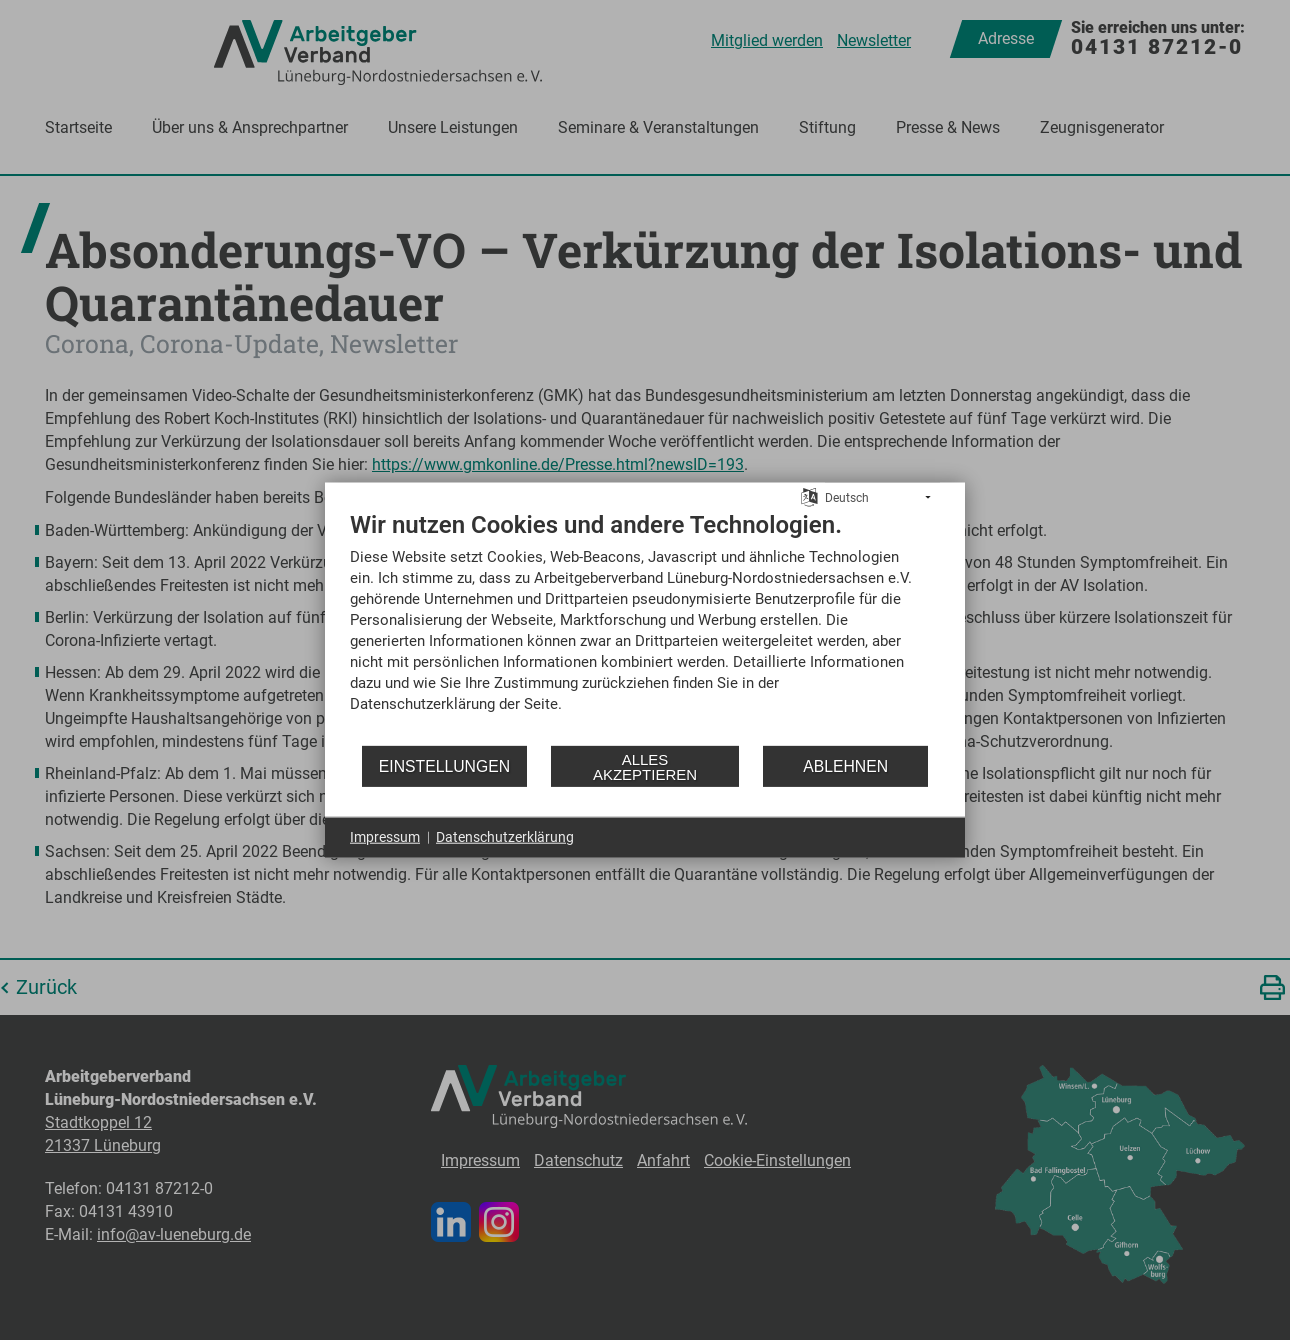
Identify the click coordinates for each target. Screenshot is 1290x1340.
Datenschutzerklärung (505, 837)
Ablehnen (845, 765)
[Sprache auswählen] (809, 496)
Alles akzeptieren (645, 766)
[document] (645, 627)
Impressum (385, 837)
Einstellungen (444, 765)
